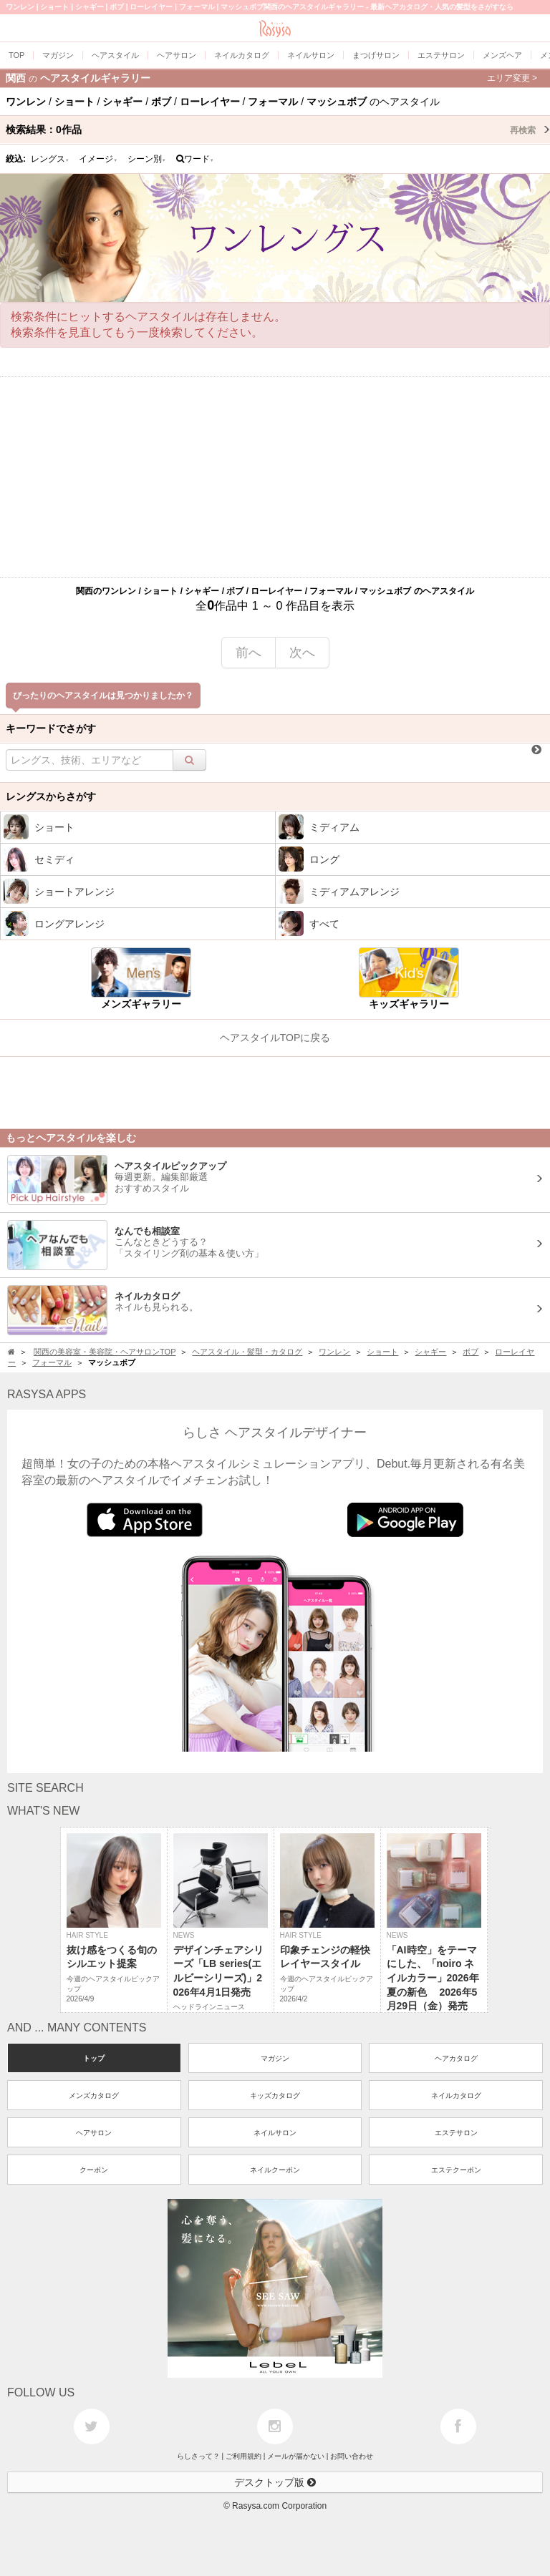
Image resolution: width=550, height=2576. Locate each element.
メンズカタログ (94, 2095)
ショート (382, 1351)
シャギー (430, 1351)
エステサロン (456, 2133)
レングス (50, 159)
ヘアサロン (94, 2133)
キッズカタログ (275, 2095)
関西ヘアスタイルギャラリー (271, 78)
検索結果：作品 (278, 129)
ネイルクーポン (275, 2170)
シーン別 (146, 159)
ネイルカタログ (456, 2095)
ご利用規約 (243, 2456)
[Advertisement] (275, 477)
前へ (248, 652)
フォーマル (52, 1362)
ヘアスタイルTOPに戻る (275, 1037)
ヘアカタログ (456, 2058)
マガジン (275, 2058)
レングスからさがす (51, 796)
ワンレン (334, 1351)
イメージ (98, 159)
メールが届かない (295, 2456)
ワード (195, 159)
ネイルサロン (275, 2133)
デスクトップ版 (275, 2482)
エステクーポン (456, 2170)
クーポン (93, 2170)
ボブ (470, 1351)
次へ (302, 652)
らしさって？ (198, 2456)
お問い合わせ (351, 2456)
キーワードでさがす (51, 728)
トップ (94, 2058)
